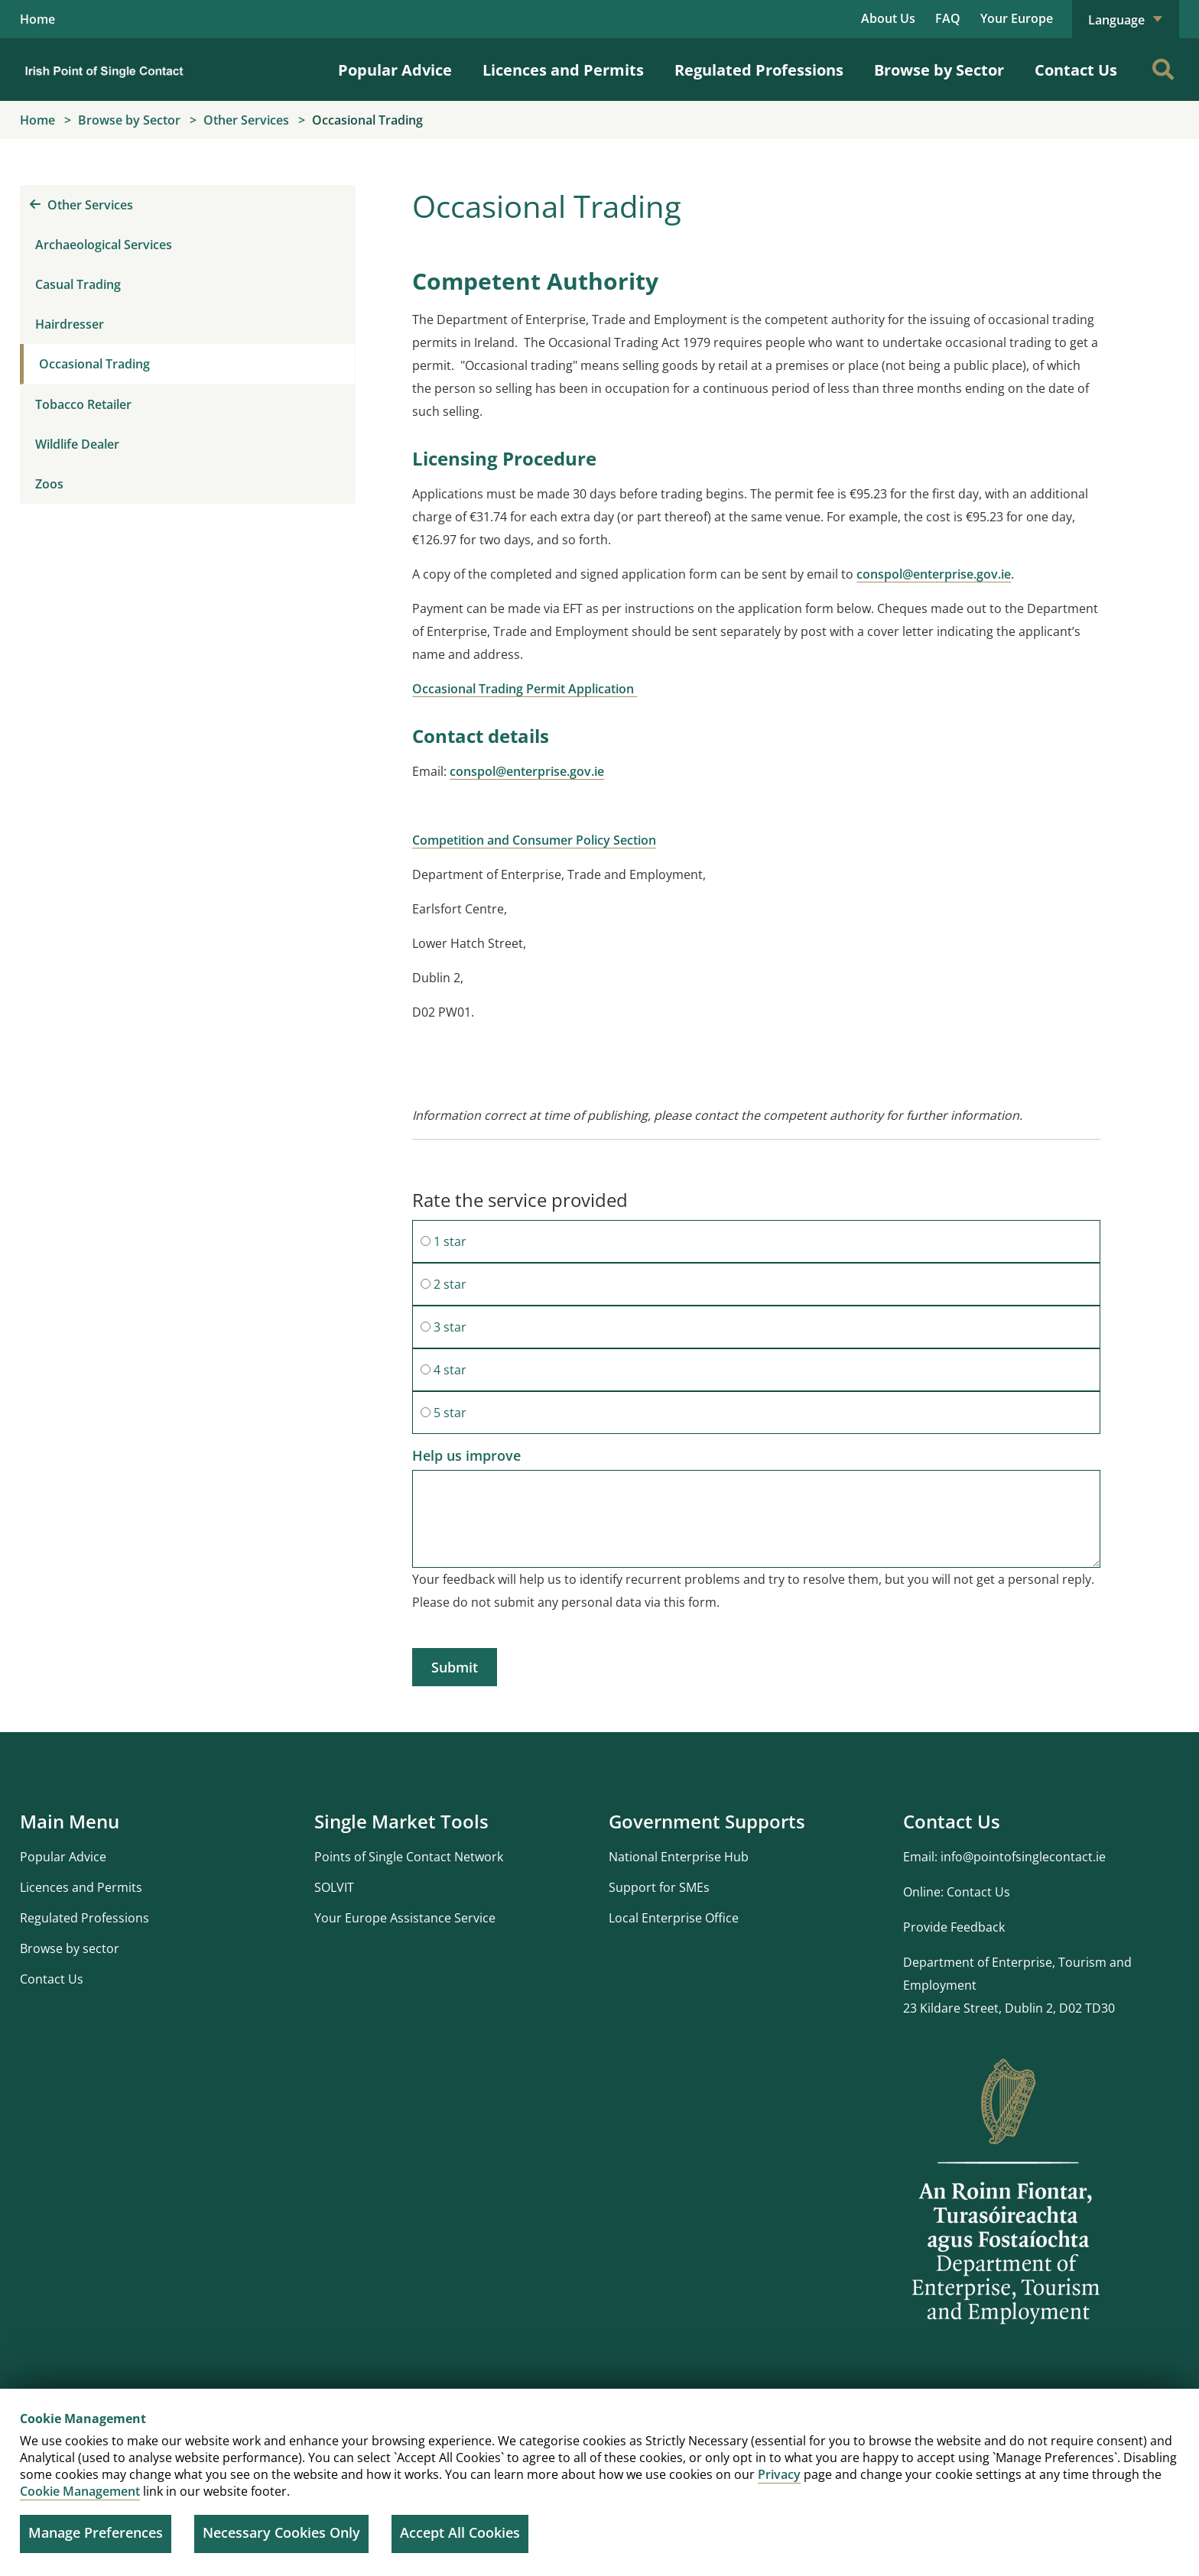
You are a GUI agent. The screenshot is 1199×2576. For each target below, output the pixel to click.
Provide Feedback (954, 1927)
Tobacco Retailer (83, 404)
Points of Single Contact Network (408, 1856)
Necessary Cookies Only (281, 2532)
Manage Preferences (95, 2532)
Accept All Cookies (460, 2532)
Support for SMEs (659, 1887)
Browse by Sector (939, 70)
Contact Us (1076, 70)
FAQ (947, 18)
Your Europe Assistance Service (405, 1917)
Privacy (779, 2474)
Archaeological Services (103, 244)
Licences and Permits (563, 70)
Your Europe (1016, 18)
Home (37, 19)
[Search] (1163, 70)
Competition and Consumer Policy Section (534, 840)
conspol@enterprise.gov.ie (933, 574)
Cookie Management (80, 2491)
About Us (888, 18)
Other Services (81, 204)
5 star (443, 1412)
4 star (443, 1369)
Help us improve (466, 1455)
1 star (443, 1241)
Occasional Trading (94, 363)
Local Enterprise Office (674, 1917)
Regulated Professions (758, 70)
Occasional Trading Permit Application (524, 688)
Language (1125, 19)
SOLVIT (334, 1887)
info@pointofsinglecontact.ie (1023, 1856)
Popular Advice (395, 70)
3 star (443, 1327)
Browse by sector (69, 1948)
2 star (443, 1284)
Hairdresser (69, 324)
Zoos (49, 483)
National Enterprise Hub (679, 1856)
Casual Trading (78, 284)
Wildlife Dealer (77, 444)
